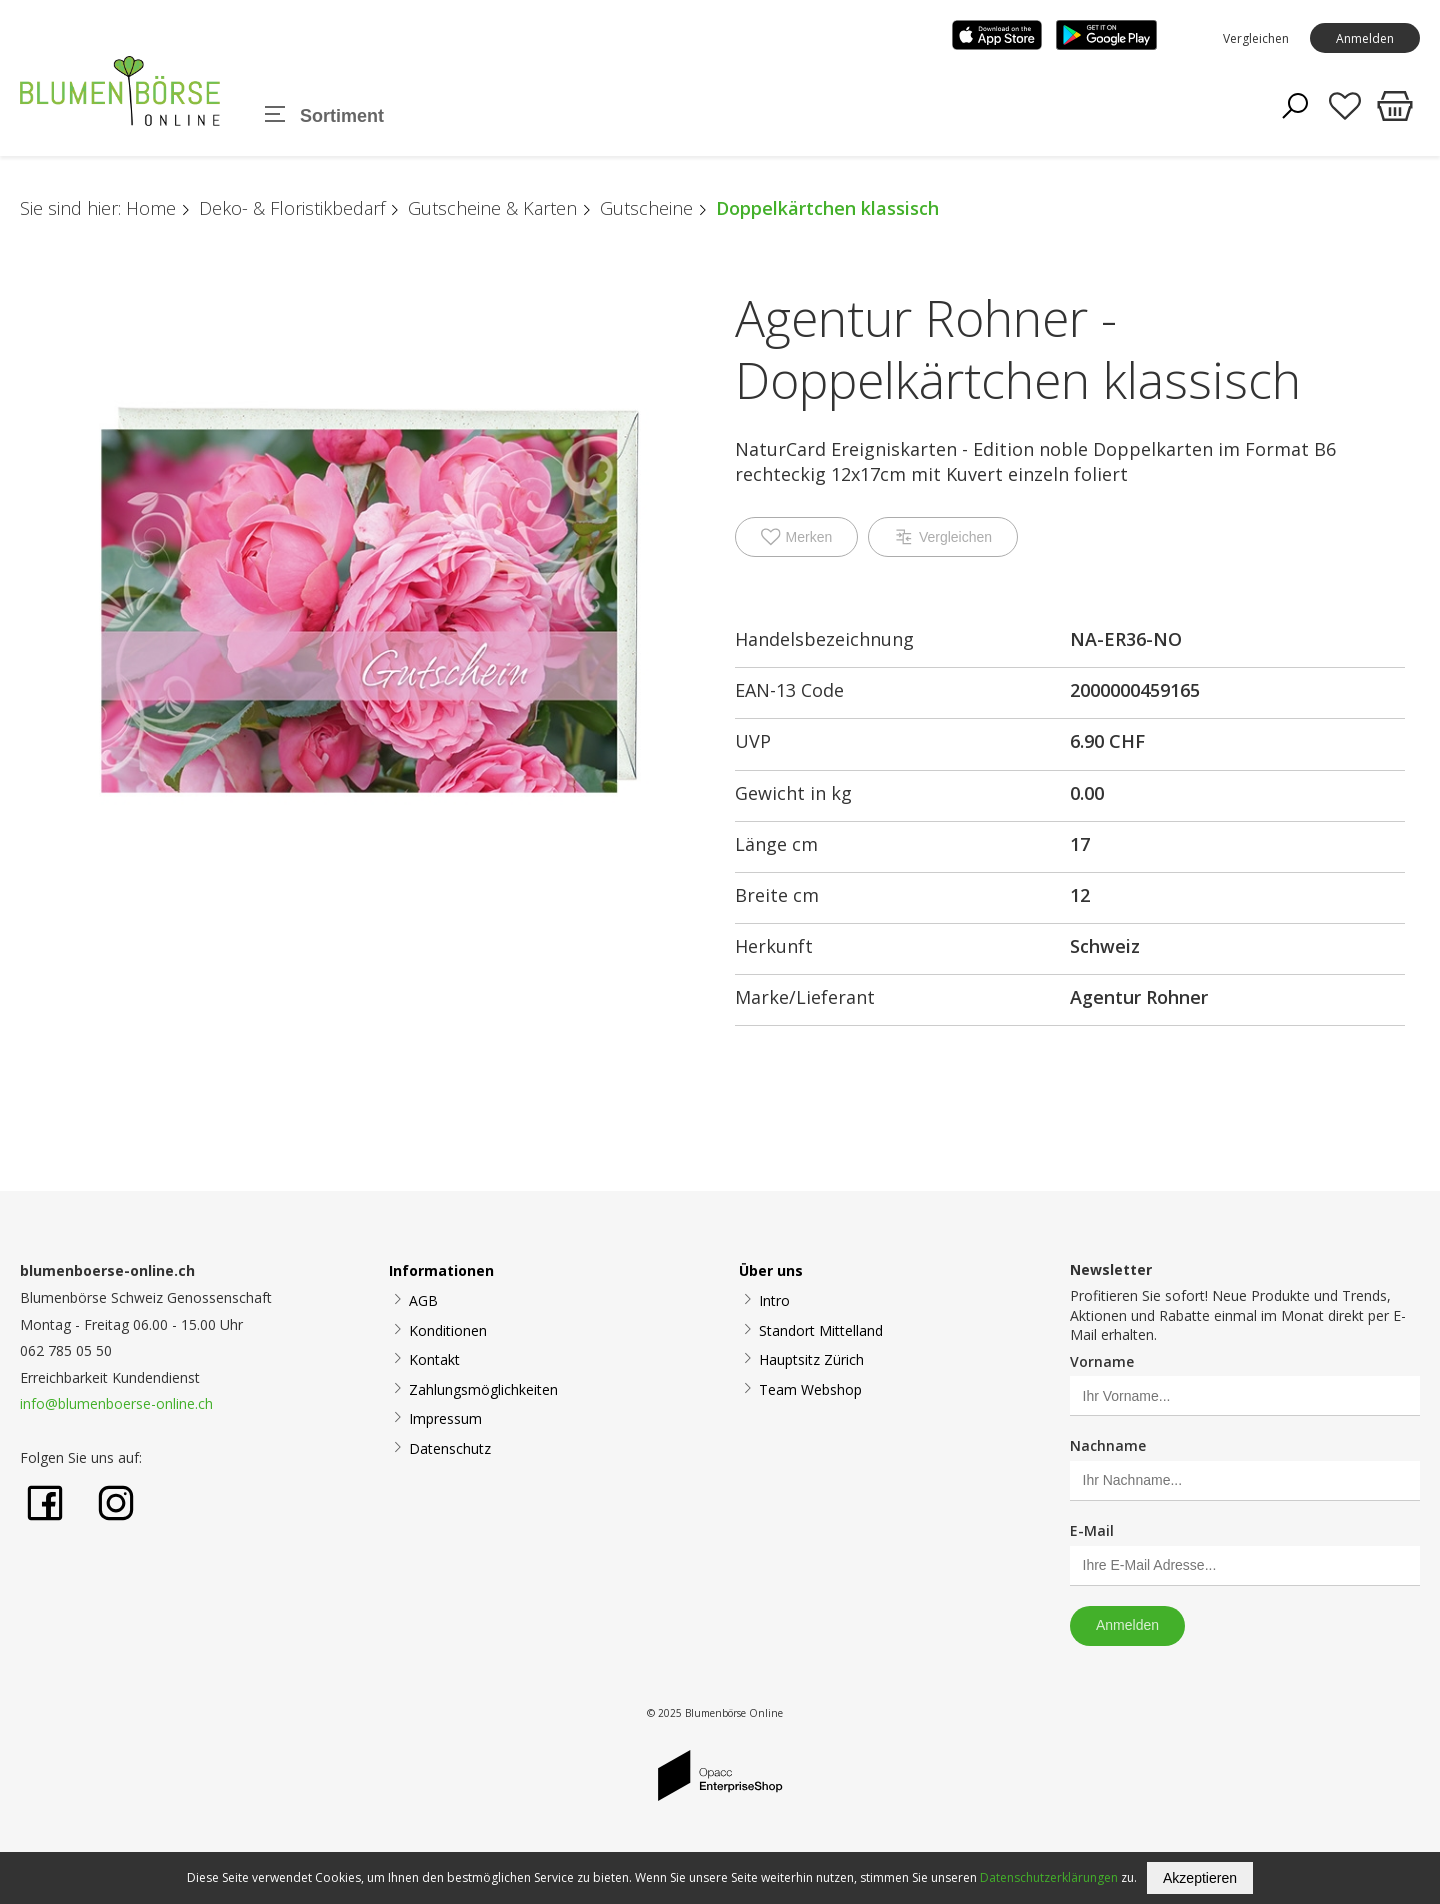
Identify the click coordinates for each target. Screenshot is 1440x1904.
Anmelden (1365, 38)
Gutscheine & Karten (492, 208)
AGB (423, 1300)
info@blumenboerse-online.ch (116, 1403)
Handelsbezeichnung (824, 639)
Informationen (441, 1270)
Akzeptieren (1200, 1878)
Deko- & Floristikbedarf (292, 208)
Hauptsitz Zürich (811, 1359)
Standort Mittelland (821, 1330)
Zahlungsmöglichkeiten (483, 1389)
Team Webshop (810, 1389)
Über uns (771, 1270)
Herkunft (774, 946)
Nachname (1108, 1445)
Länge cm (776, 844)
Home (151, 208)
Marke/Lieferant (805, 997)
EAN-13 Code (789, 690)
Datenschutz (450, 1448)
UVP (753, 741)
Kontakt (434, 1359)
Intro (774, 1300)
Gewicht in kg (793, 793)
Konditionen (448, 1330)
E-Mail (1092, 1530)
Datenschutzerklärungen (1049, 1877)
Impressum (445, 1418)
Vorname (1102, 1361)
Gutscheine (646, 208)
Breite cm (777, 895)
